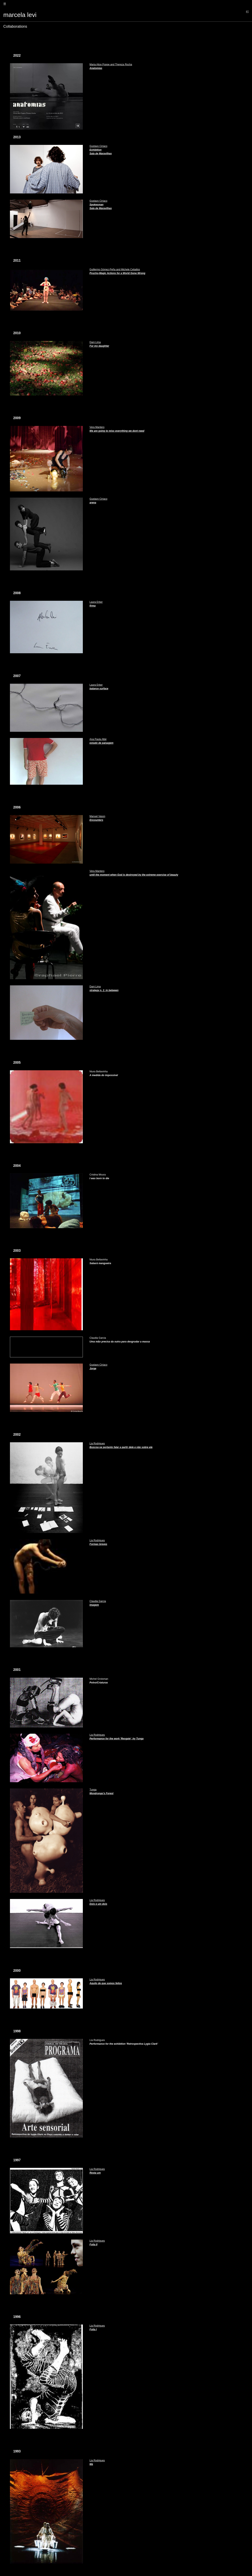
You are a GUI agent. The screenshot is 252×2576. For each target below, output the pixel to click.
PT (247, 12)
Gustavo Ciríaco (100, 150)
